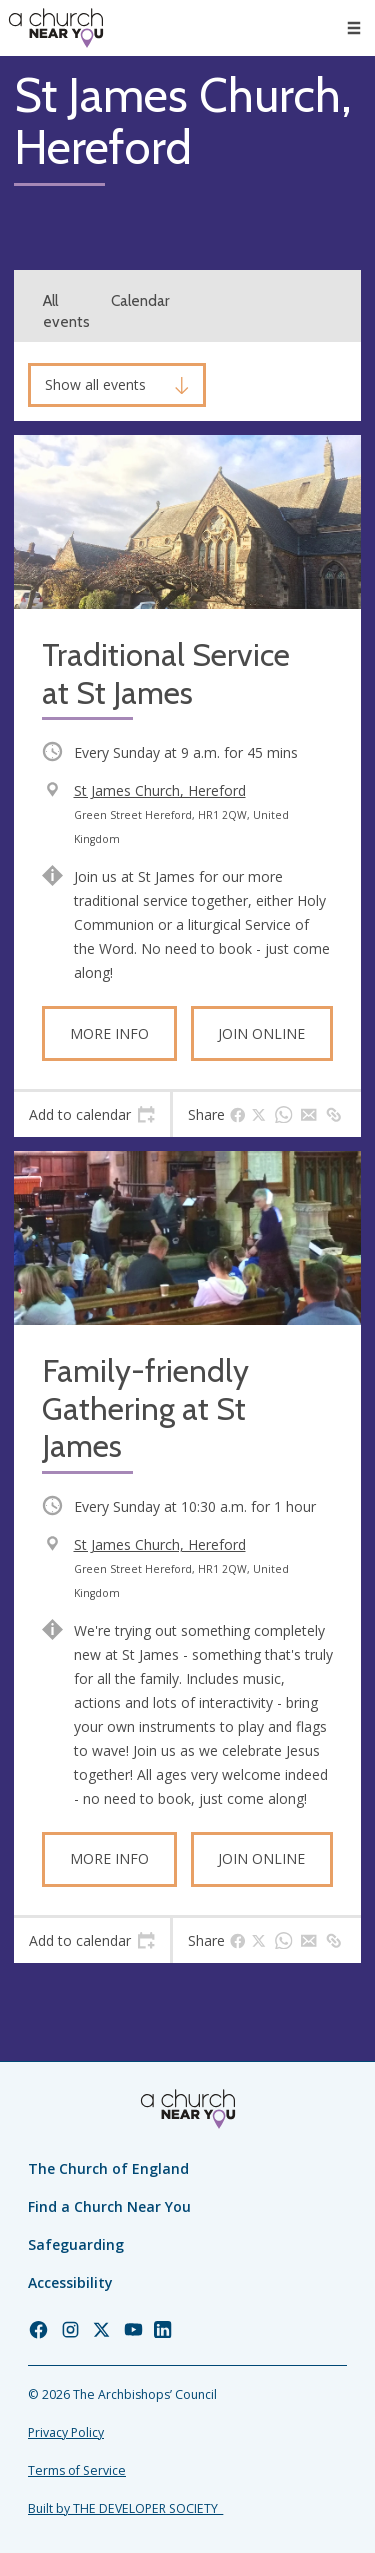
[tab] (92, 1115)
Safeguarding (76, 2244)
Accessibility (70, 2282)
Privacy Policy (66, 2432)
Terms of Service (77, 2470)
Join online (261, 1033)
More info (109, 1033)
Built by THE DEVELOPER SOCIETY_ (125, 2508)
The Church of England (108, 2168)
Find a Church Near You (109, 2206)
